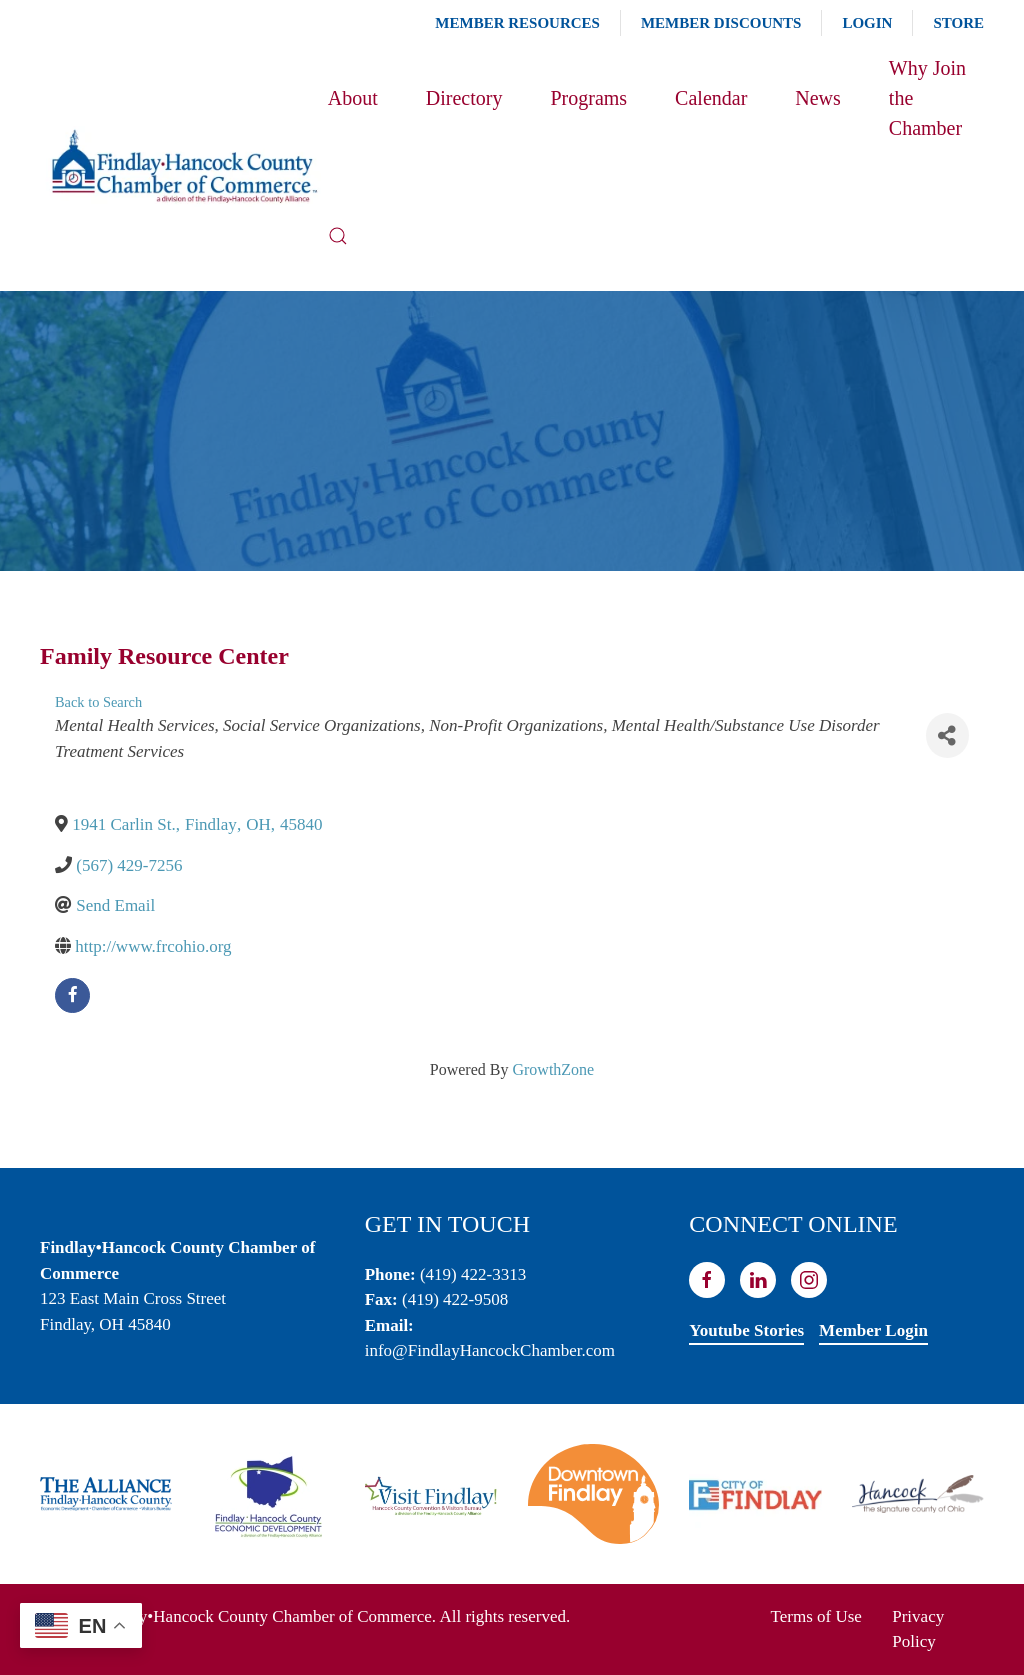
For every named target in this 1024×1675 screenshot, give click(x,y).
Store (958, 23)
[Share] (947, 735)
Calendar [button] (711, 98)
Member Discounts (721, 23)
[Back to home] (184, 167)
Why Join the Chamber (927, 98)
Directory (464, 98)
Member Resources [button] (517, 23)
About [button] (353, 98)
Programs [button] (588, 98)
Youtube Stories (746, 1330)
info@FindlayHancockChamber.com (490, 1350)
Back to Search (98, 702)
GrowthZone (553, 1069)
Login (867, 23)
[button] (338, 236)
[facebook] (72, 995)
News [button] (818, 98)
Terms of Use (816, 1616)
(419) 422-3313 (473, 1274)
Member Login (873, 1330)
